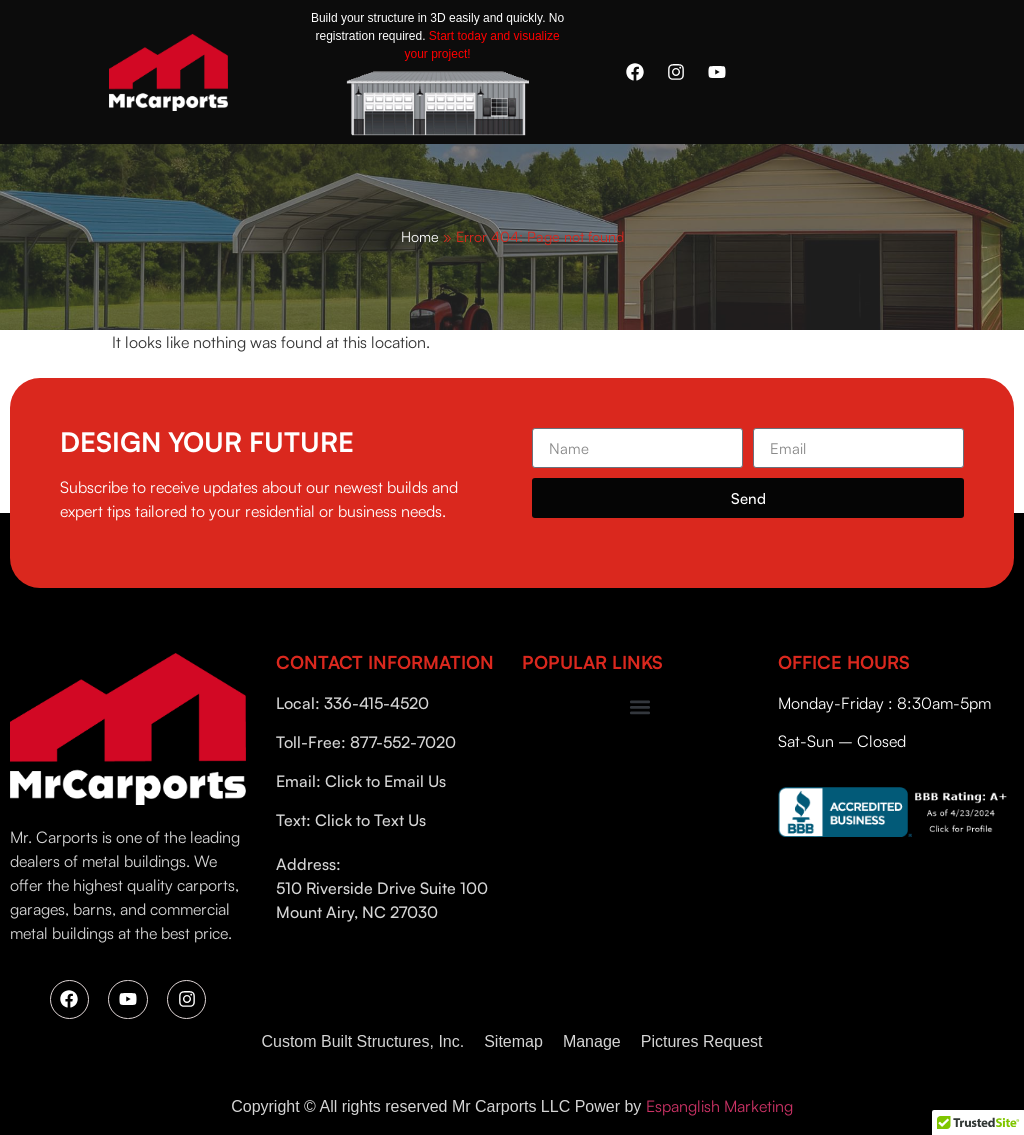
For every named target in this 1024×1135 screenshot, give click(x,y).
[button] (640, 707)
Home (420, 236)
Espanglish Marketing (719, 1106)
